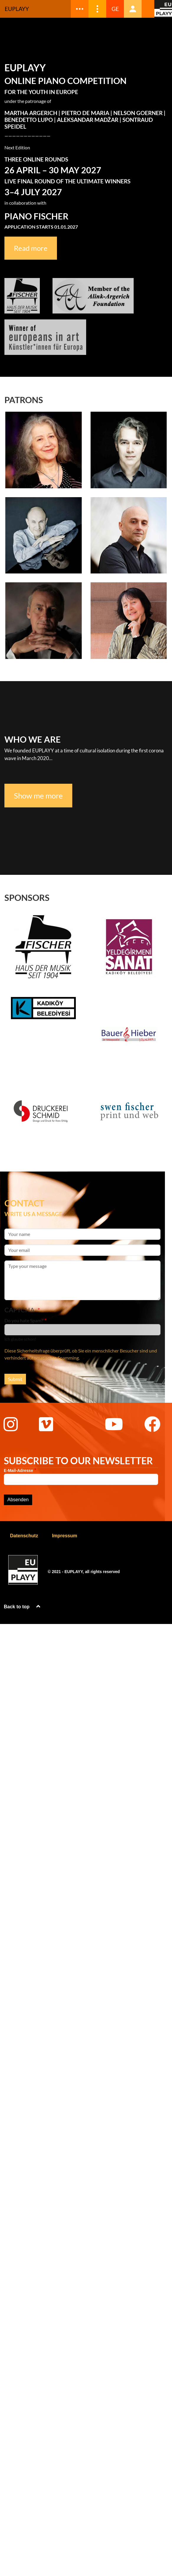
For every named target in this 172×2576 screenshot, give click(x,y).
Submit (15, 1379)
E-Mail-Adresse (18, 1470)
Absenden (18, 1499)
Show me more (38, 795)
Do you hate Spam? (23, 1320)
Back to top (22, 1606)
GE (115, 8)
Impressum (64, 1535)
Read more (30, 248)
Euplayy (17, 8)
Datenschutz (24, 1535)
